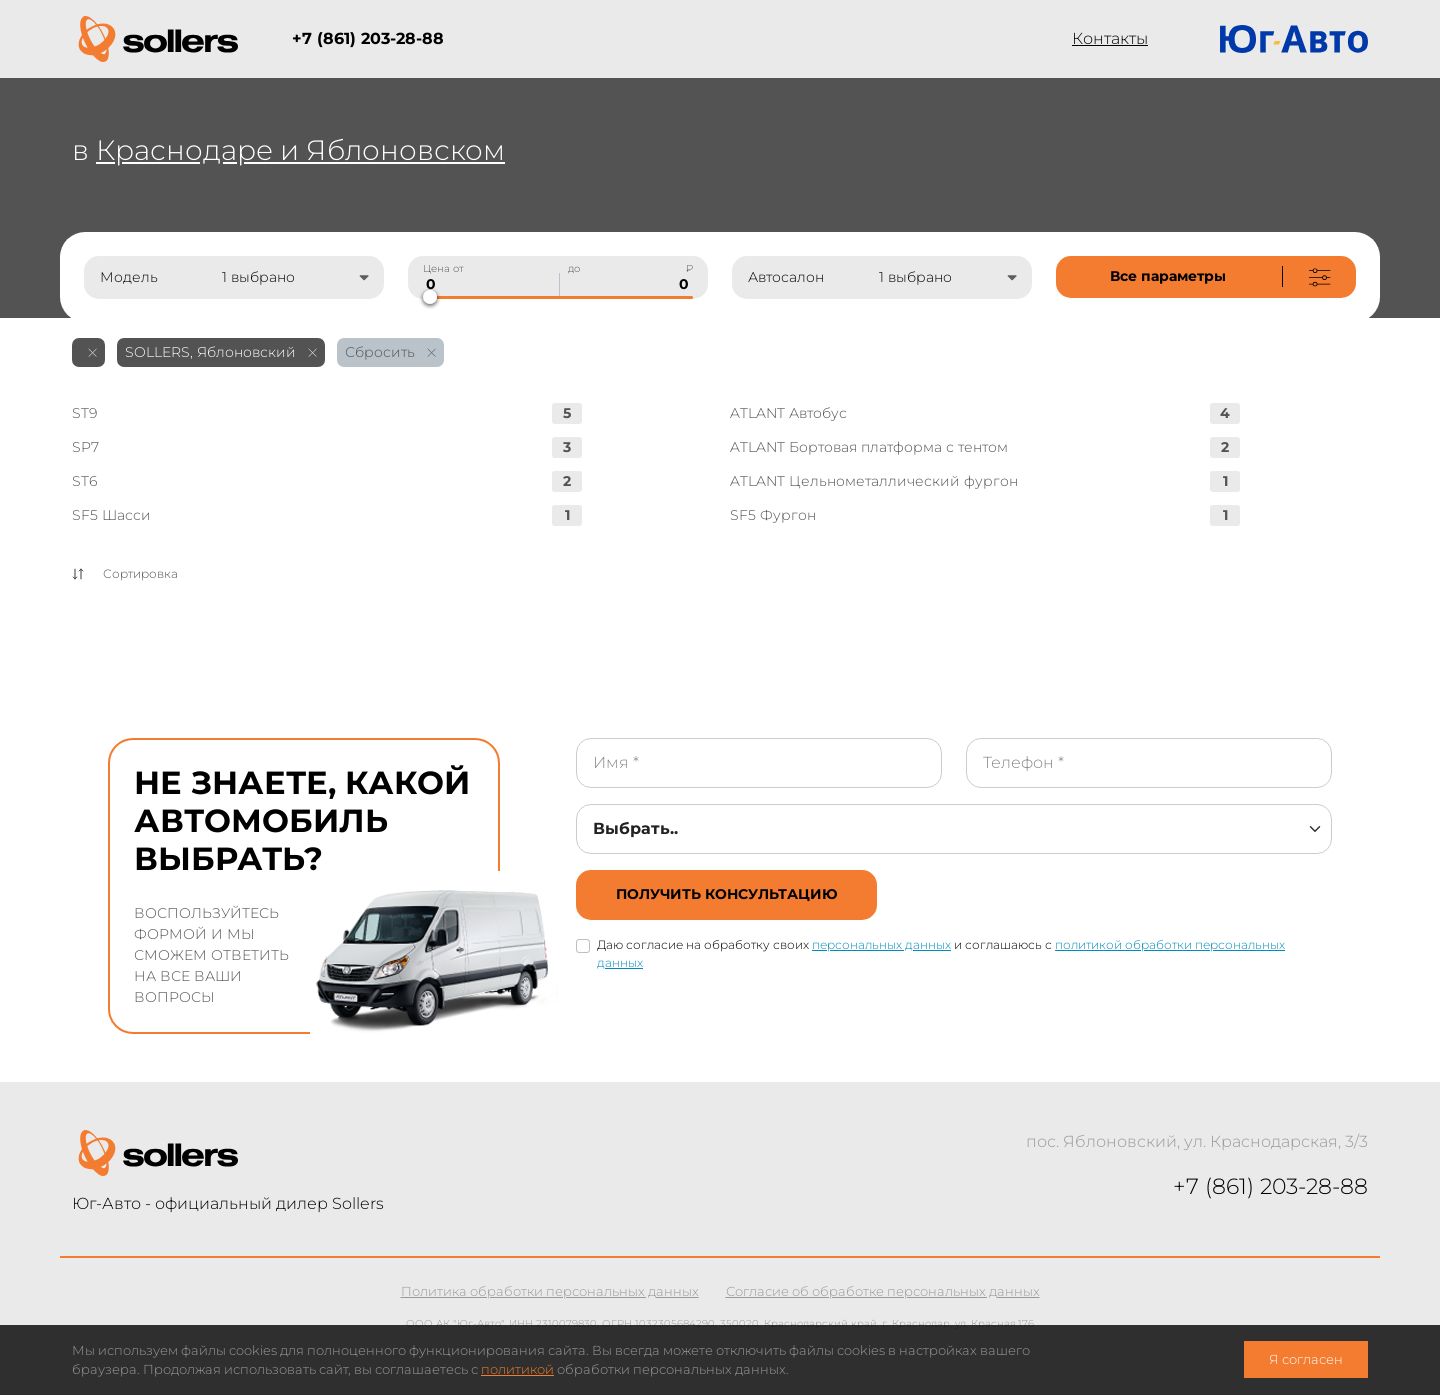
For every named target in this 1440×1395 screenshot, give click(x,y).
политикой (517, 1369)
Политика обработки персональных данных (550, 1291)
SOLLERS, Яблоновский (221, 352)
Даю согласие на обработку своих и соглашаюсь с (941, 953)
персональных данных (881, 944)
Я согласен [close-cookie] (1306, 1359)
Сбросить (390, 352)
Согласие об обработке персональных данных (883, 1291)
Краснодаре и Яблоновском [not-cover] (300, 150)
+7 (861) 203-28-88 (368, 38)
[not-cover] (1206, 277)
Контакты (1110, 38)
